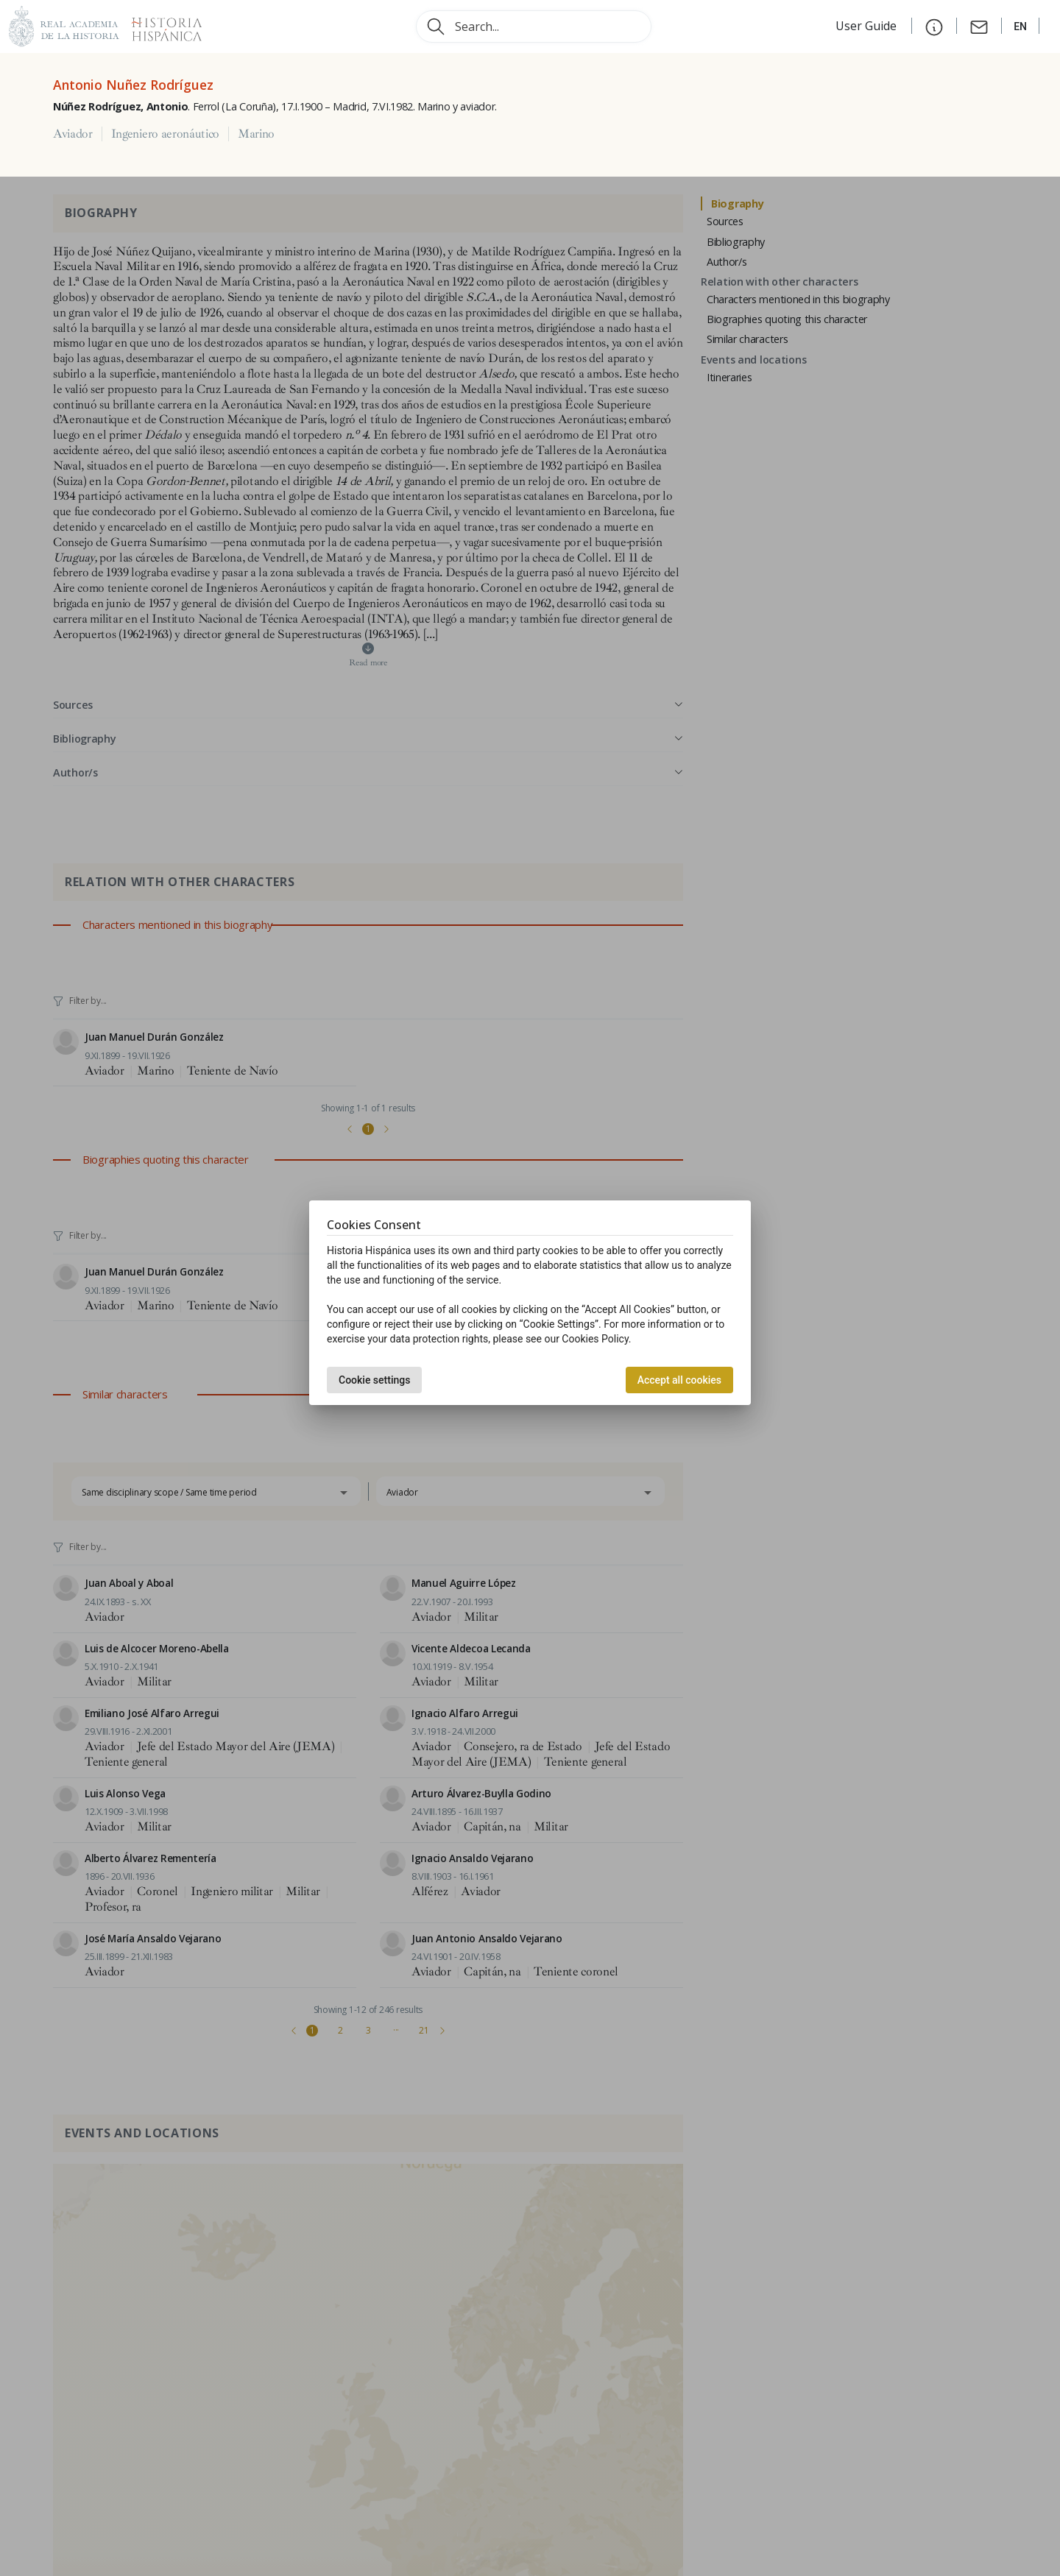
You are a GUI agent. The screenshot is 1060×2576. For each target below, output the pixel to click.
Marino (256, 134)
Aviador (73, 134)
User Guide (867, 26)
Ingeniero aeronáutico (165, 134)
